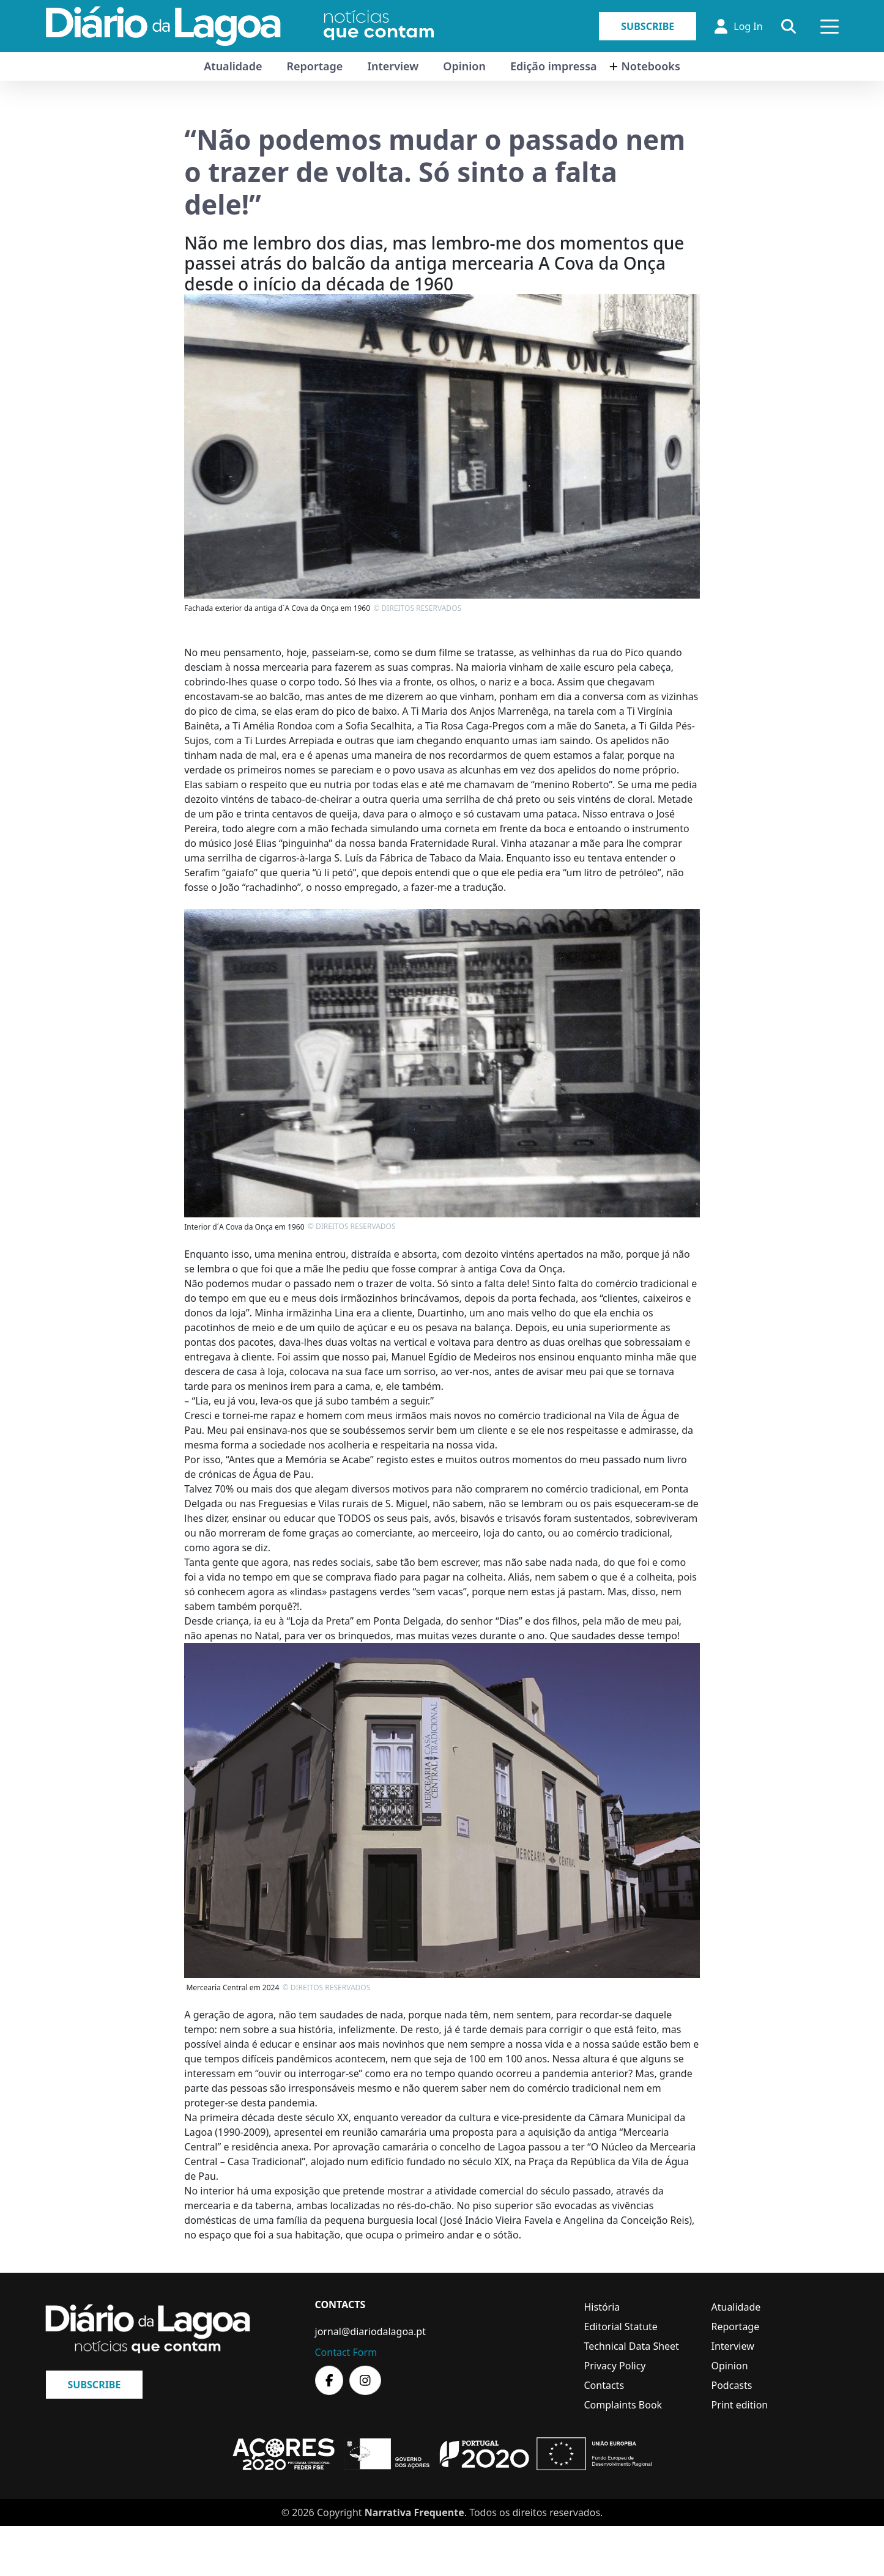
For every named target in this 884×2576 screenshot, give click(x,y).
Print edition (739, 2405)
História (602, 2307)
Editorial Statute (621, 2326)
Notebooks (651, 66)
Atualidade (233, 66)
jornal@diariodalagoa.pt (370, 2331)
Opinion (464, 66)
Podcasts (731, 2385)
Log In (738, 26)
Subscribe (647, 26)
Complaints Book (623, 2405)
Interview (392, 66)
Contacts (604, 2385)
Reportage (314, 66)
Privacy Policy (615, 2365)
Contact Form (346, 2352)
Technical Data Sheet (631, 2346)
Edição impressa (553, 66)
